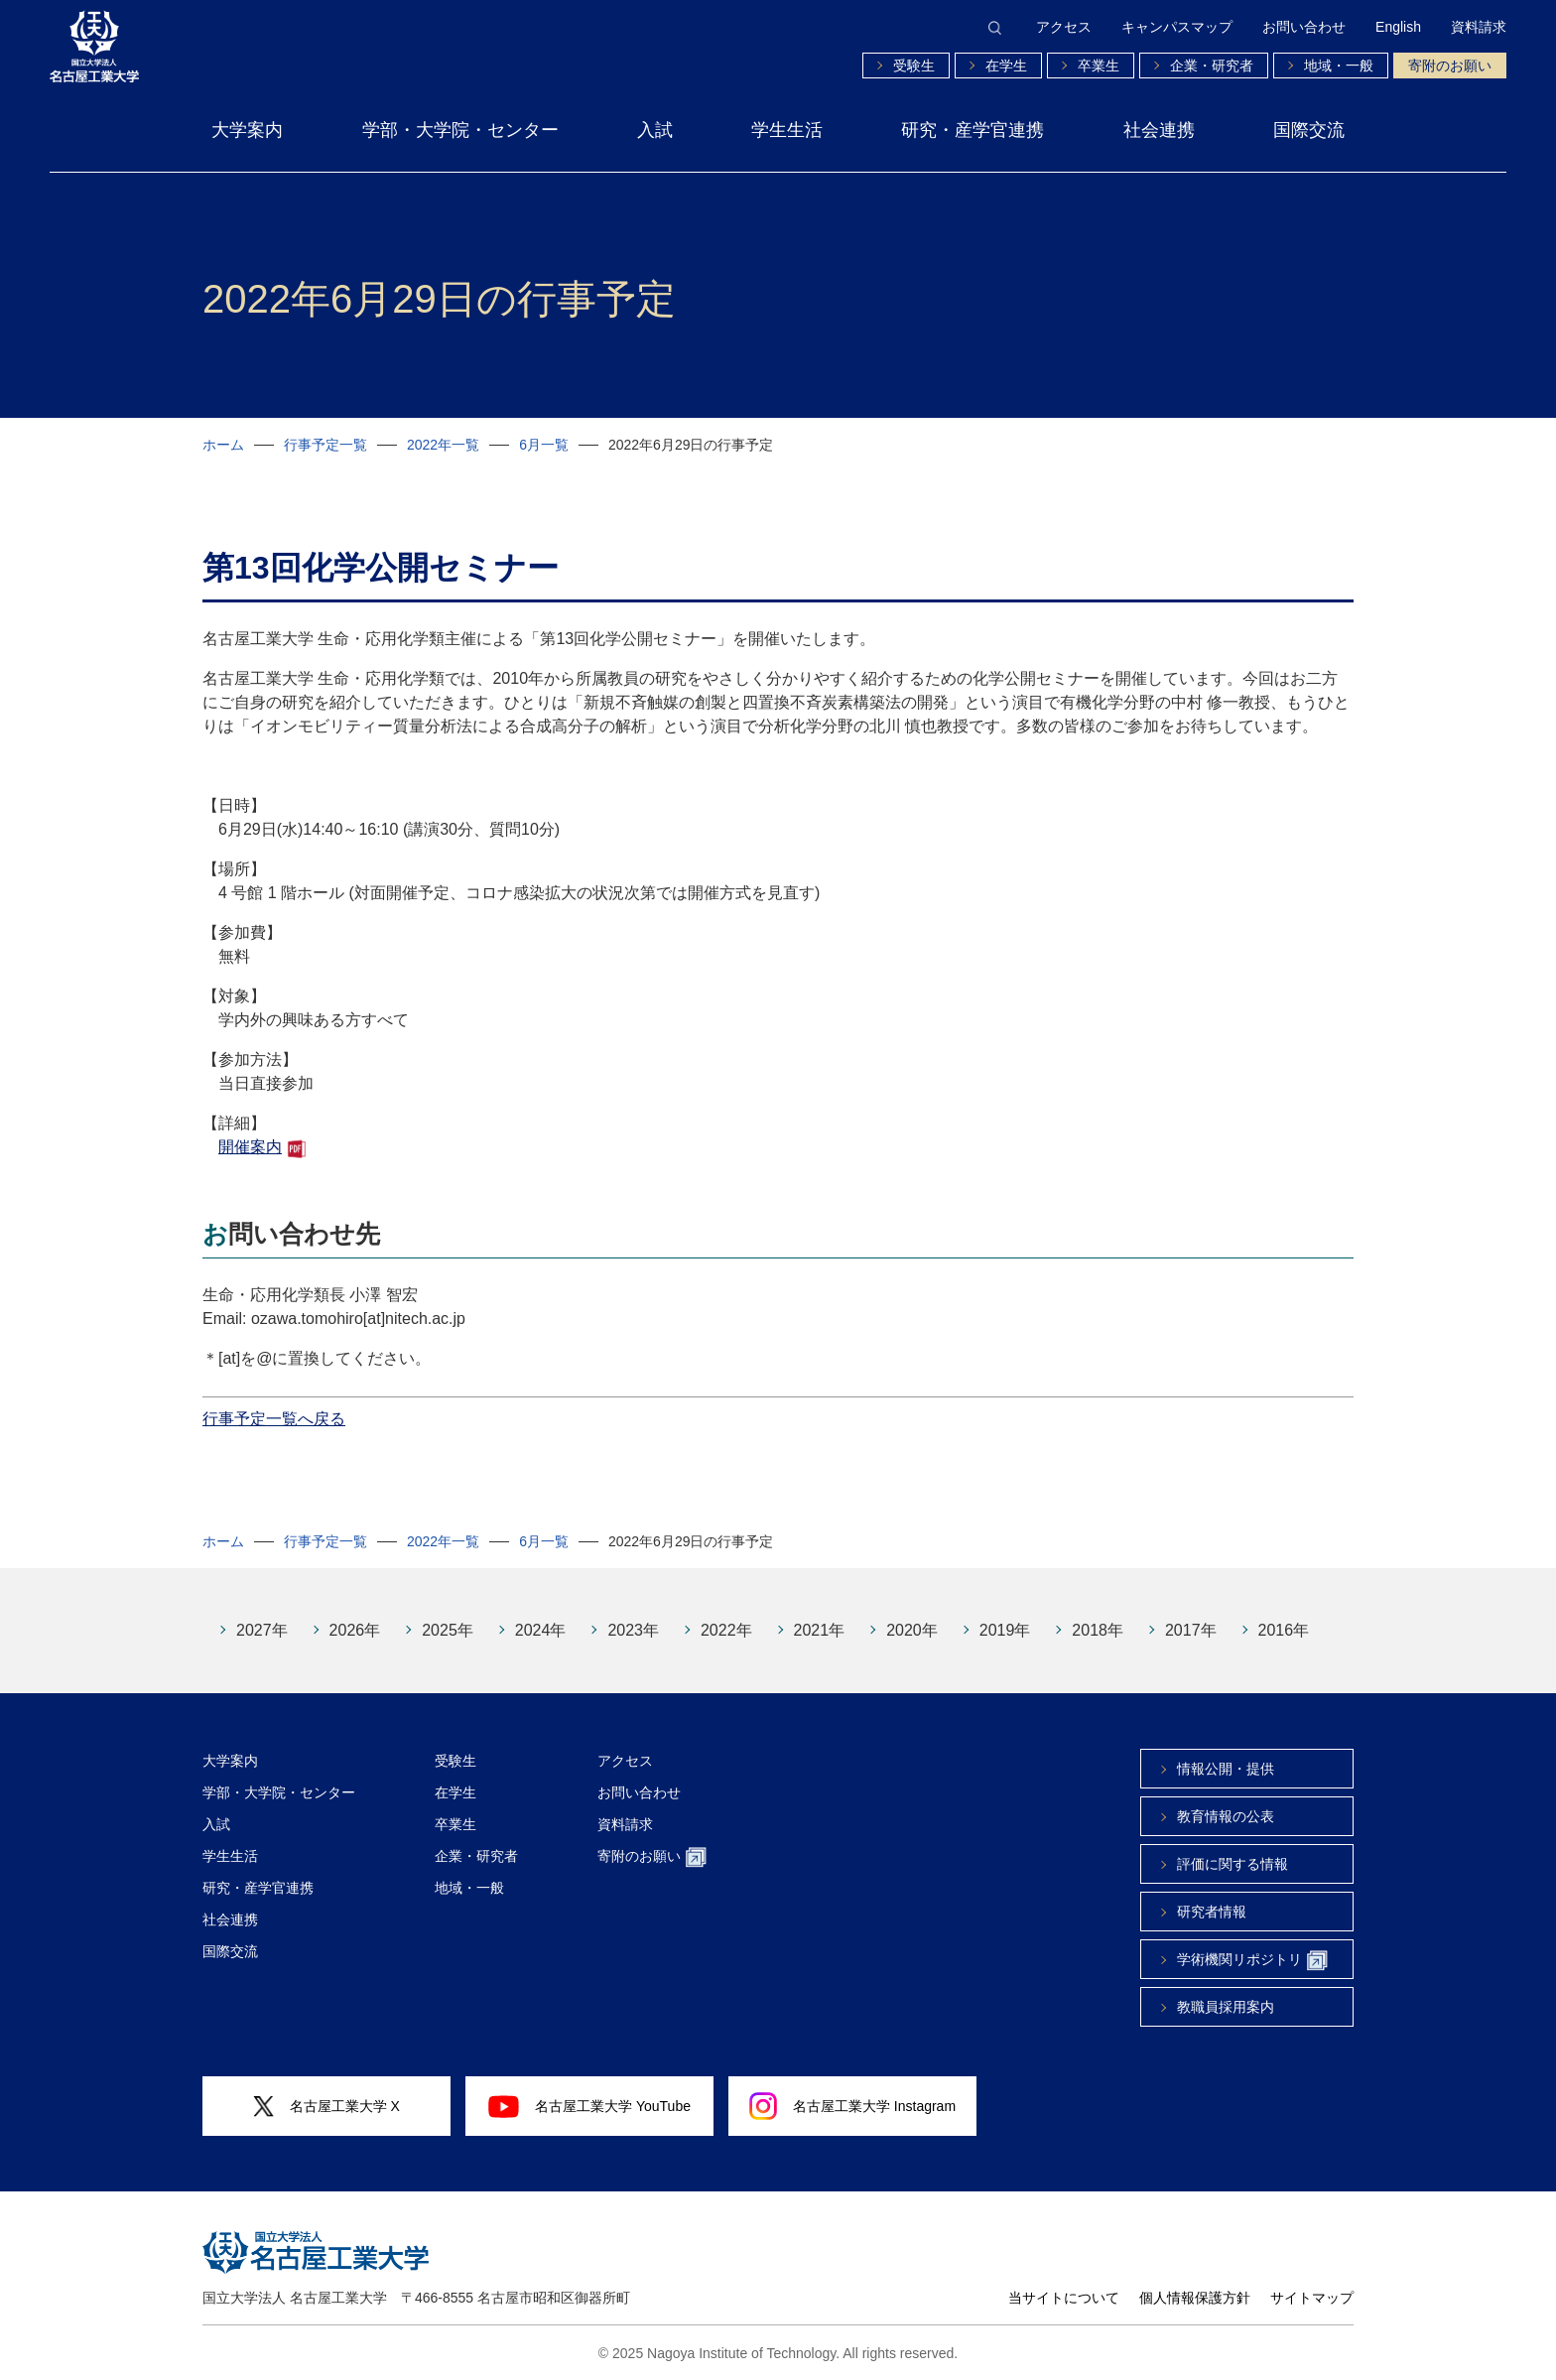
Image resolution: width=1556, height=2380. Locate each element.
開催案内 (250, 1146)
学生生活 (787, 130)
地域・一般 (1338, 65)
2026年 (355, 1630)
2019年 (1005, 1630)
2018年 (1097, 1630)
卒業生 (1098, 65)
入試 (655, 130)
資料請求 (1478, 27)
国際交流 (1309, 130)
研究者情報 (1211, 1911)
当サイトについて (1063, 2298)
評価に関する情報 (1232, 1864)
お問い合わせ (1304, 27)
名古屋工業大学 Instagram (852, 2106)
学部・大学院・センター (460, 130)
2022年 (726, 1630)
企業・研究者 (1211, 65)
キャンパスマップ (1176, 27)
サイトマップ (1312, 2298)
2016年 (1284, 1630)
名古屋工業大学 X (326, 2106)
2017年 (1191, 1630)
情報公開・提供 (1225, 1769)
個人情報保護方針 (1194, 2298)
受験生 (914, 65)
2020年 (912, 1630)
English (1398, 27)
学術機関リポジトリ (1252, 1960)
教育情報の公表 (1225, 1816)
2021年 (819, 1630)
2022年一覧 (443, 445)
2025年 (447, 1630)
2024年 (541, 1630)
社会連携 (1159, 130)
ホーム (223, 445)
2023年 (633, 1630)
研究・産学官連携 (972, 130)
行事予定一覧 (325, 445)
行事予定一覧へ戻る (273, 1418)
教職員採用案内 (1225, 2007)
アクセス (1064, 27)
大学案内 (247, 130)
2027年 (262, 1630)
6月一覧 (544, 445)
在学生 (1006, 65)
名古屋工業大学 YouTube (589, 2106)
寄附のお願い (1449, 65)
